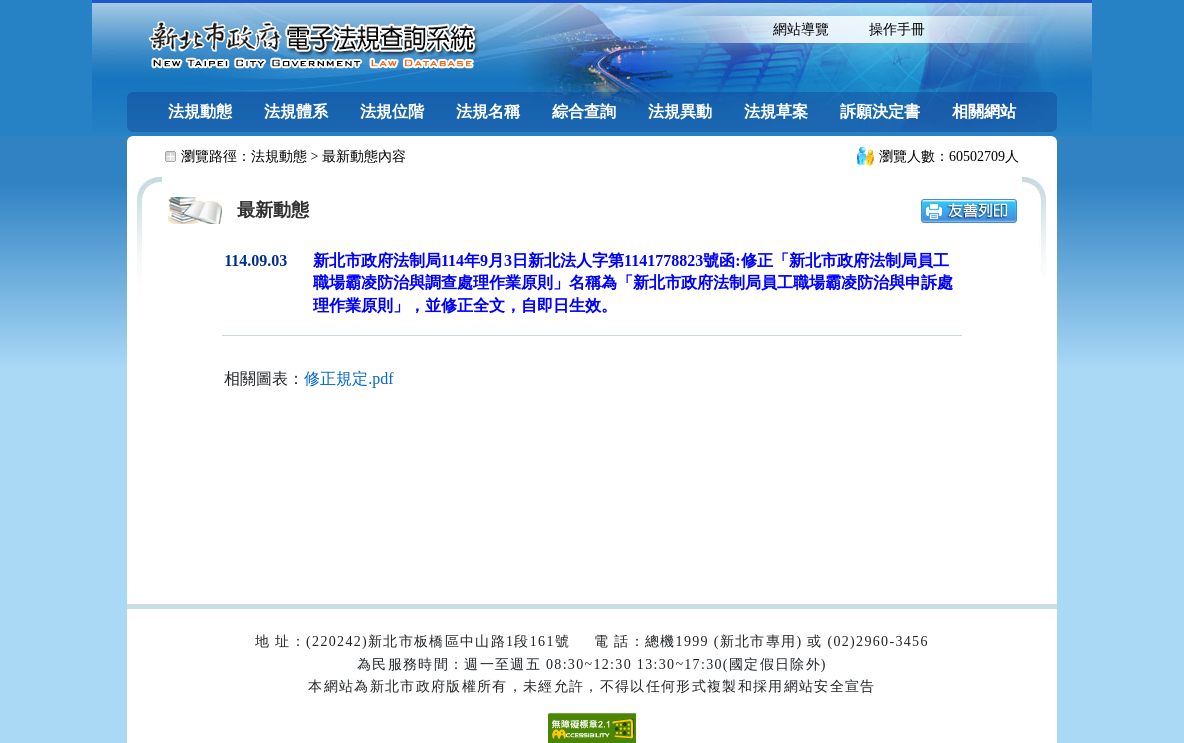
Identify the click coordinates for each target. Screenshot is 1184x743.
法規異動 (680, 111)
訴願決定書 (880, 111)
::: (735, 27)
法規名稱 (488, 111)
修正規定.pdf (348, 378)
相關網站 (984, 111)
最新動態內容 (364, 156)
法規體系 (296, 111)
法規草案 (776, 111)
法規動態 (200, 111)
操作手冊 (897, 29)
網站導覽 (801, 29)
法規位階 (392, 111)
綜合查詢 (584, 111)
